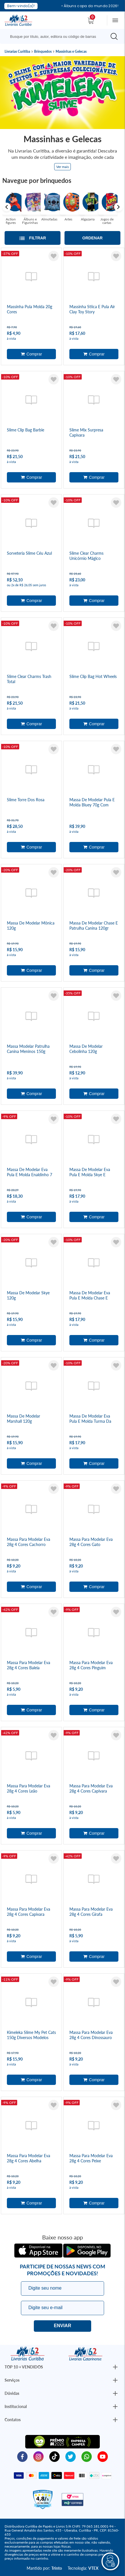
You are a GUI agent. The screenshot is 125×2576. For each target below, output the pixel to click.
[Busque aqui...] (54, 36)
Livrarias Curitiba (17, 51)
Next (118, 207)
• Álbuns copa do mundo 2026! (89, 6)
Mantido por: (44, 2568)
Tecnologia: (83, 2568)
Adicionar (31, 354)
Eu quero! (62, 2326)
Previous (6, 207)
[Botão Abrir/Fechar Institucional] (115, 2367)
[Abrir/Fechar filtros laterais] (32, 238)
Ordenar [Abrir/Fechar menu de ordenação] (92, 238)
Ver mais (62, 167)
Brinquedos (43, 51)
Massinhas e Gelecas (71, 51)
